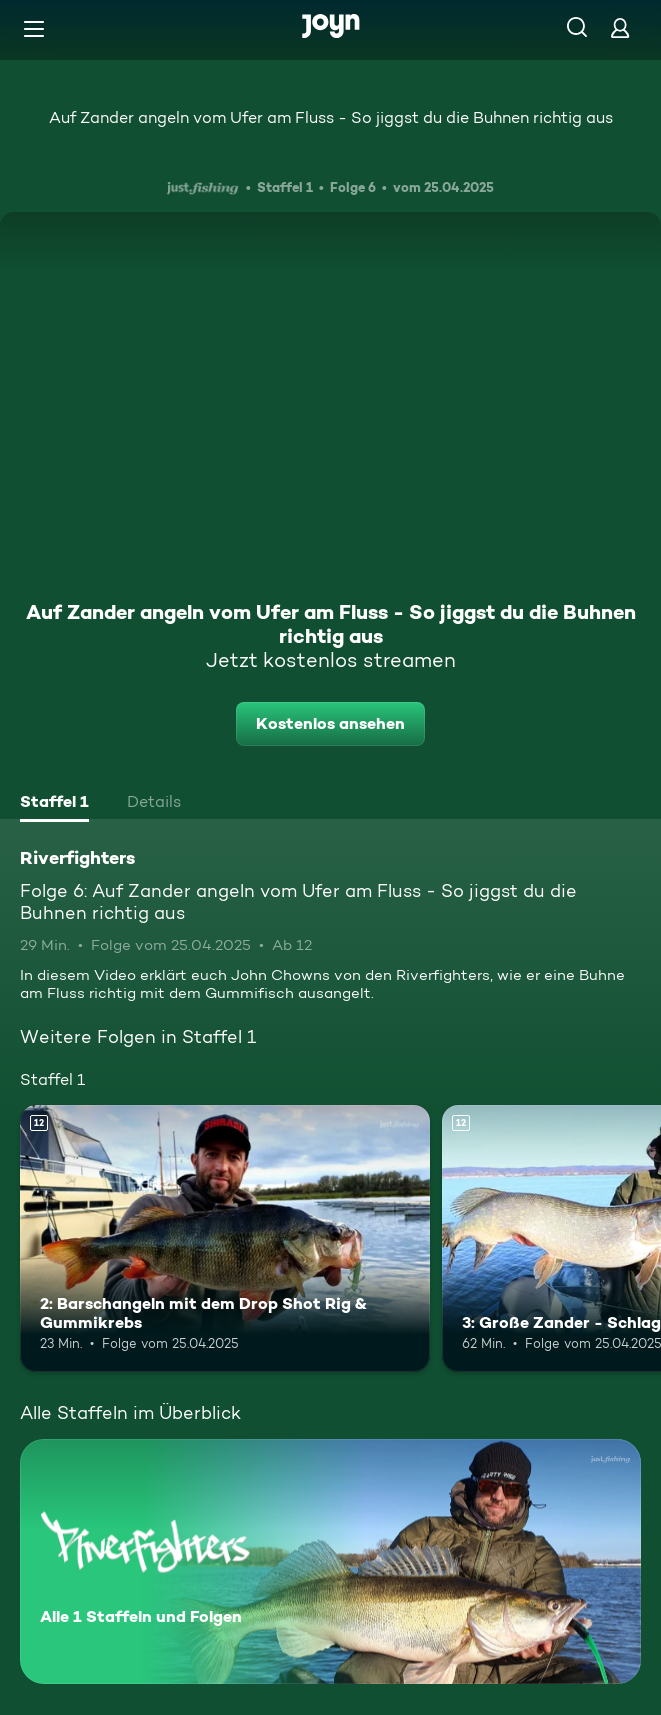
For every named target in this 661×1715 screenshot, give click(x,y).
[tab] (54, 804)
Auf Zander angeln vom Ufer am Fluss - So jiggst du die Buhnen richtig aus (331, 117)
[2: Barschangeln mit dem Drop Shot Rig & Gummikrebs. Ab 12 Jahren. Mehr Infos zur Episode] (225, 1238)
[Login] (620, 27)
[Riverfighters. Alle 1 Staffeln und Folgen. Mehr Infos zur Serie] (330, 1561)
